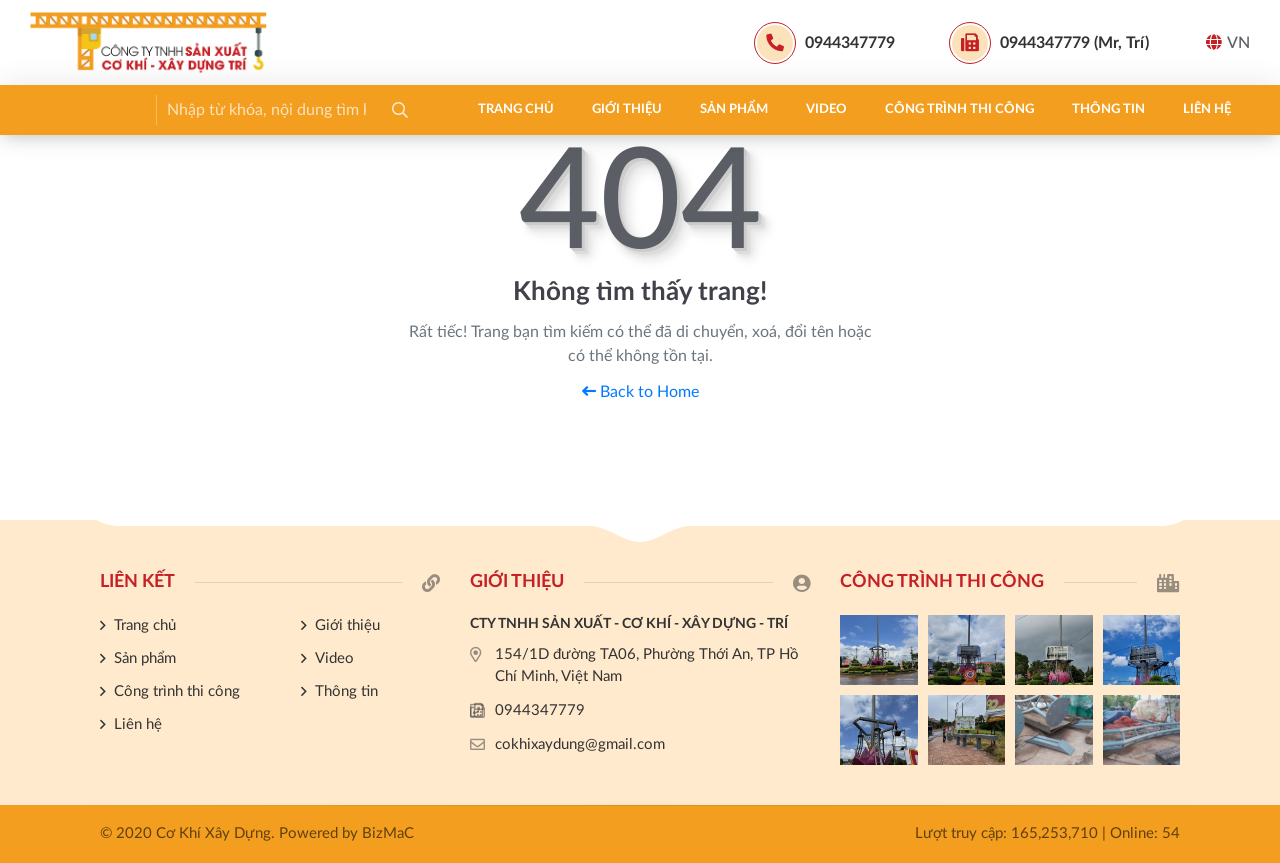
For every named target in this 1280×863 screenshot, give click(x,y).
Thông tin (679, 109)
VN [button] (1228, 42)
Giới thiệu (198, 109)
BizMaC (388, 833)
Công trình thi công (530, 109)
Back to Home (640, 392)
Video (397, 109)
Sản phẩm (305, 109)
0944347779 (540, 710)
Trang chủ (87, 109)
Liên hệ (778, 109)
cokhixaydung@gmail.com (580, 744)
